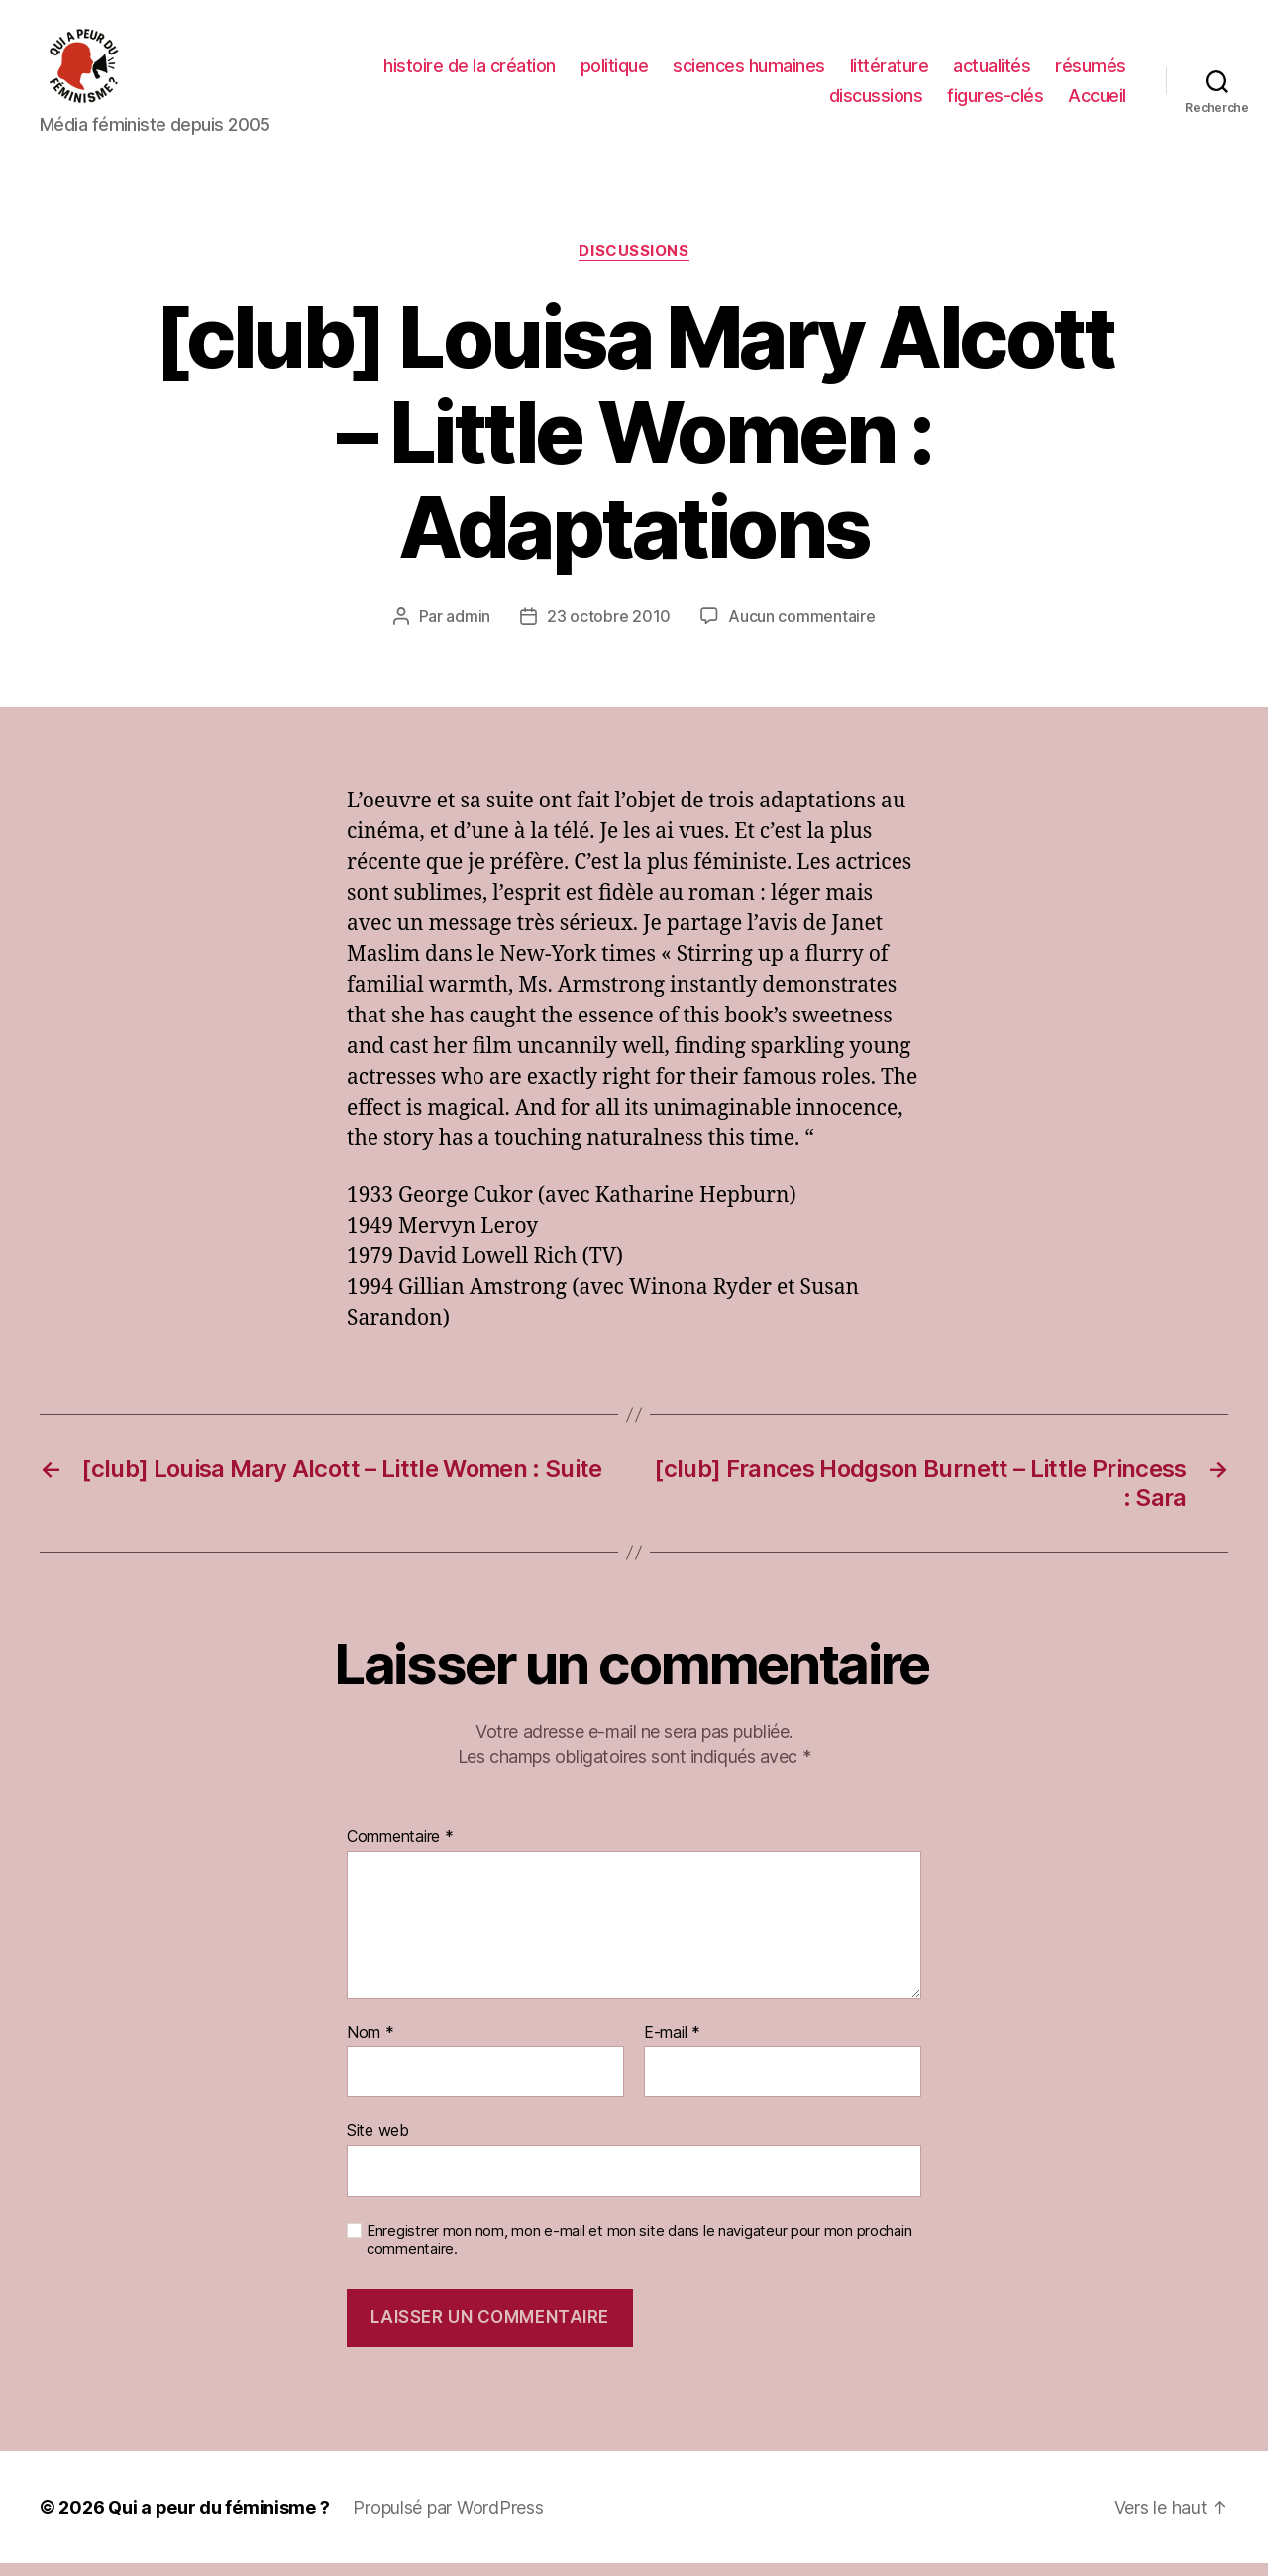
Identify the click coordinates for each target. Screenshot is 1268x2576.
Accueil (1097, 101)
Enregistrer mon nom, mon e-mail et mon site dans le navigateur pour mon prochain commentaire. (639, 2253)
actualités (991, 72)
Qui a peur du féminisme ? (218, 2520)
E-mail (672, 2046)
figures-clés (995, 101)
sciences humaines (749, 72)
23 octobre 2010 (609, 630)
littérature (889, 72)
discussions (876, 101)
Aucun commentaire (801, 630)
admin (468, 630)
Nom (370, 2046)
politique (615, 72)
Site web (378, 2143)
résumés (1090, 72)
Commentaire (400, 1850)
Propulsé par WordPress (448, 2520)
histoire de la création (469, 72)
